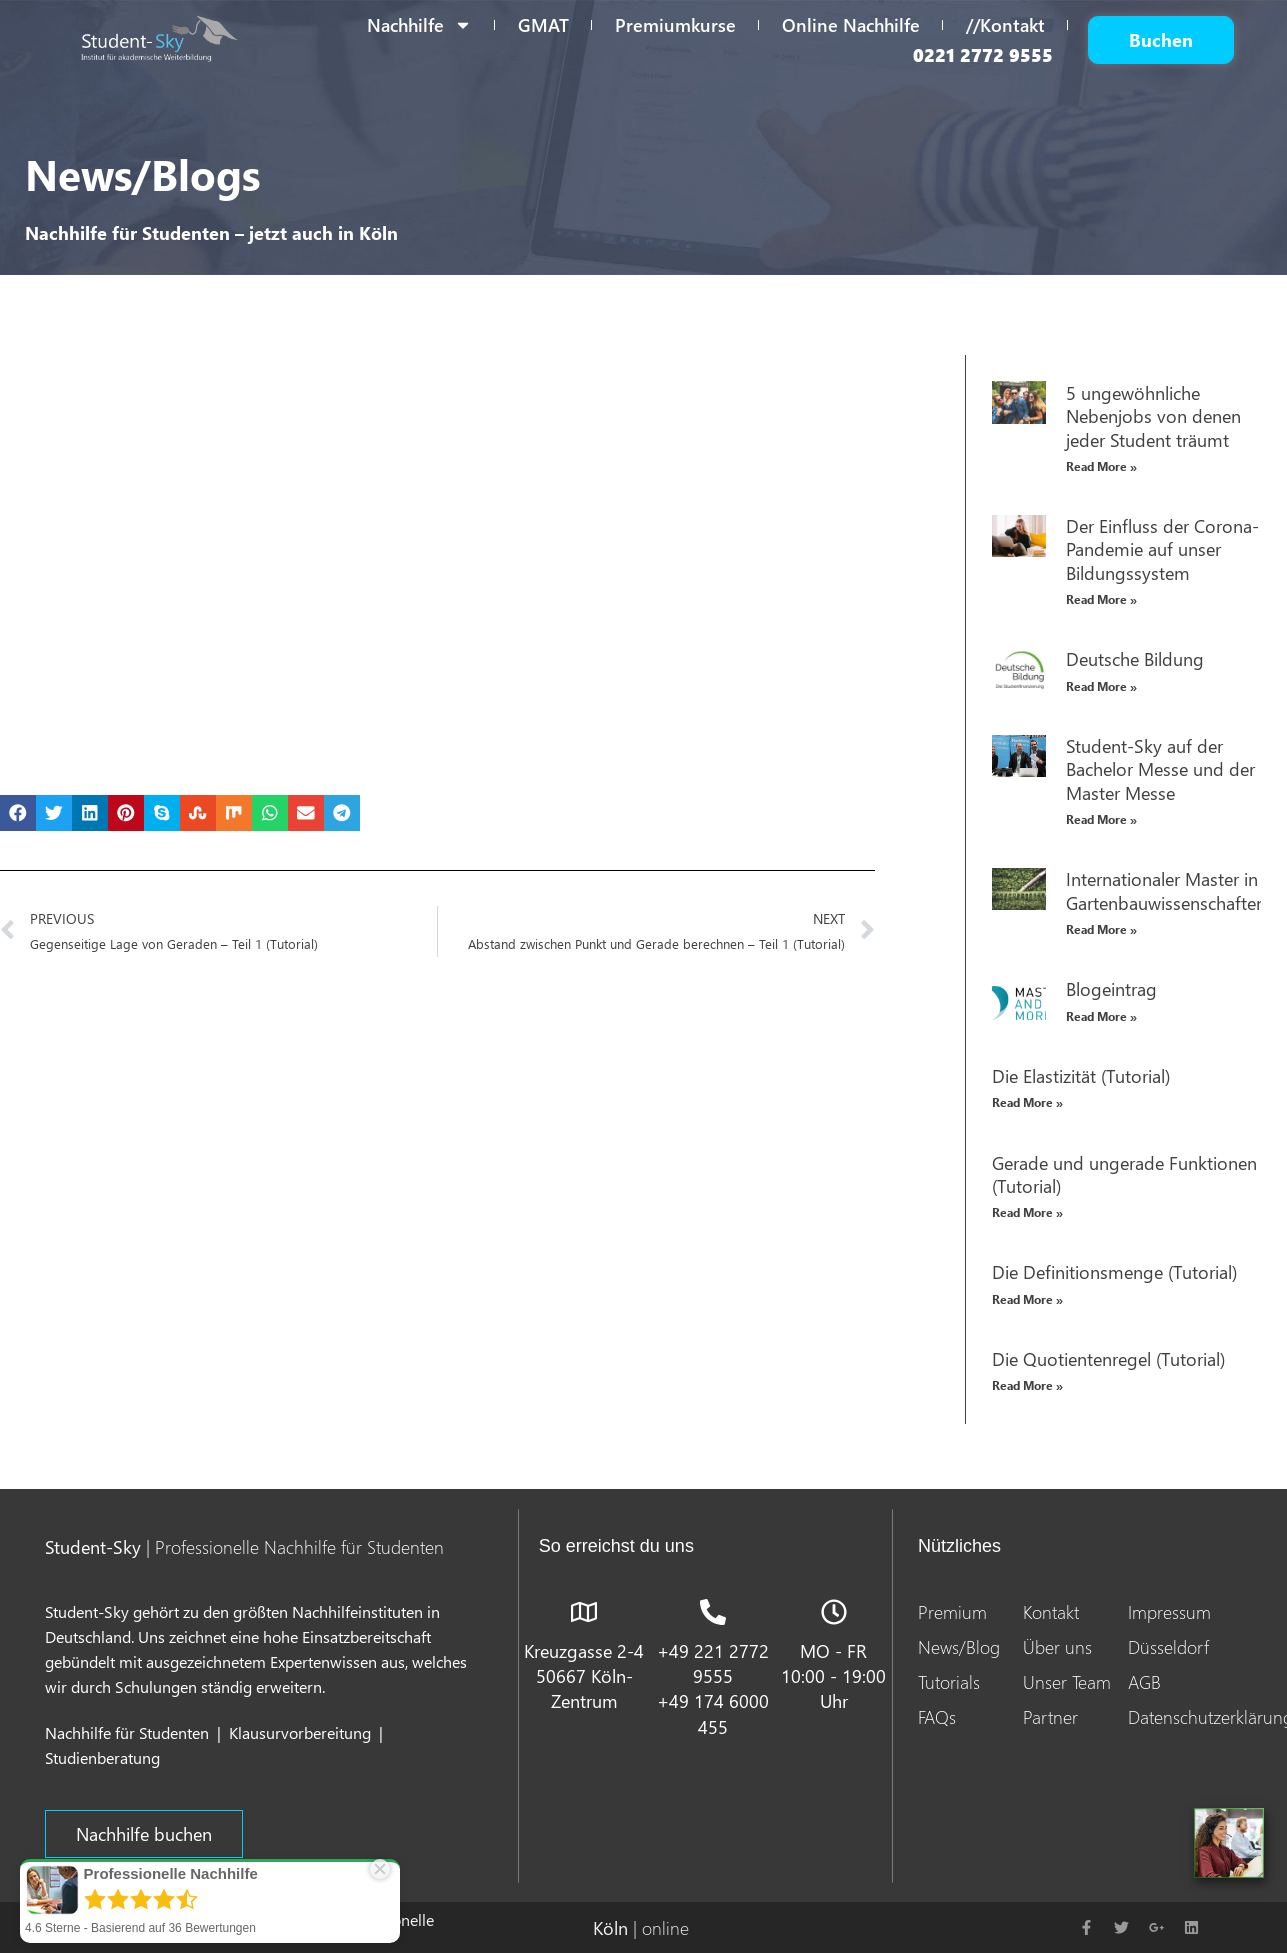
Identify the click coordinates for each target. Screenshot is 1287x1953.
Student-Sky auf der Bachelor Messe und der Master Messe (1160, 769)
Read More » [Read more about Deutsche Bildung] (1101, 686)
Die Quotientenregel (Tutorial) (1108, 1358)
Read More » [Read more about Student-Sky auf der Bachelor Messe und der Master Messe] (1101, 819)
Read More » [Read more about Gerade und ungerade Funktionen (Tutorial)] (1027, 1212)
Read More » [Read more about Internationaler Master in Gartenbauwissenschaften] (1101, 929)
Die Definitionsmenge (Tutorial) (1114, 1271)
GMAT (543, 24)
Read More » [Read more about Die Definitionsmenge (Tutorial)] (1027, 1299)
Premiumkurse (675, 24)
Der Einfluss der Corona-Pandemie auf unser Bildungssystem (1162, 549)
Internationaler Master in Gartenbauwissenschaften (1166, 890)
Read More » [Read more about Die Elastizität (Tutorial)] (1027, 1102)
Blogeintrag (1111, 988)
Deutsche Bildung (1135, 658)
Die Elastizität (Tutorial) (1081, 1075)
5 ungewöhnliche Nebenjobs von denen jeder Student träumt (1153, 416)
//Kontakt (1005, 24)
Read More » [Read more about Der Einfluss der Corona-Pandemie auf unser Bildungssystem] (1101, 599)
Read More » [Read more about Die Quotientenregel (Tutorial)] (1027, 1385)
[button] (18, 813)
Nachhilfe (419, 25)
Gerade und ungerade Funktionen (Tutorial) (1124, 1174)
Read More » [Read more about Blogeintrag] (1101, 1016)
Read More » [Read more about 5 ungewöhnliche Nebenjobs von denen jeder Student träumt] (1101, 466)
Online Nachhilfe (851, 24)
